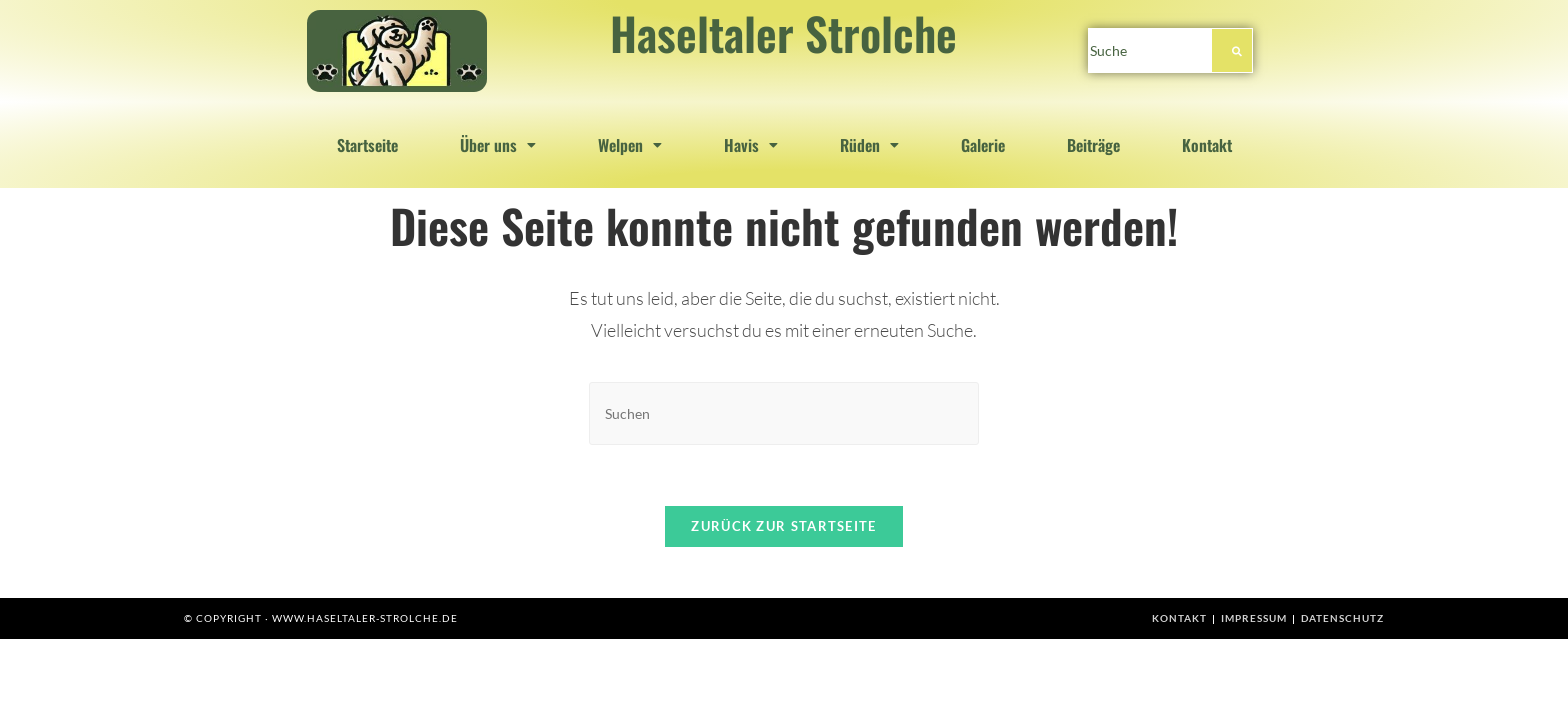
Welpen (630, 145)
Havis (751, 145)
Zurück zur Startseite (783, 526)
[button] (498, 145)
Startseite (367, 145)
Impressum (1254, 618)
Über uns (498, 145)
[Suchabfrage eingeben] (784, 413)
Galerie (983, 145)
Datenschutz (1342, 618)
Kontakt (1207, 145)
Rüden (869, 145)
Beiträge (1093, 145)
